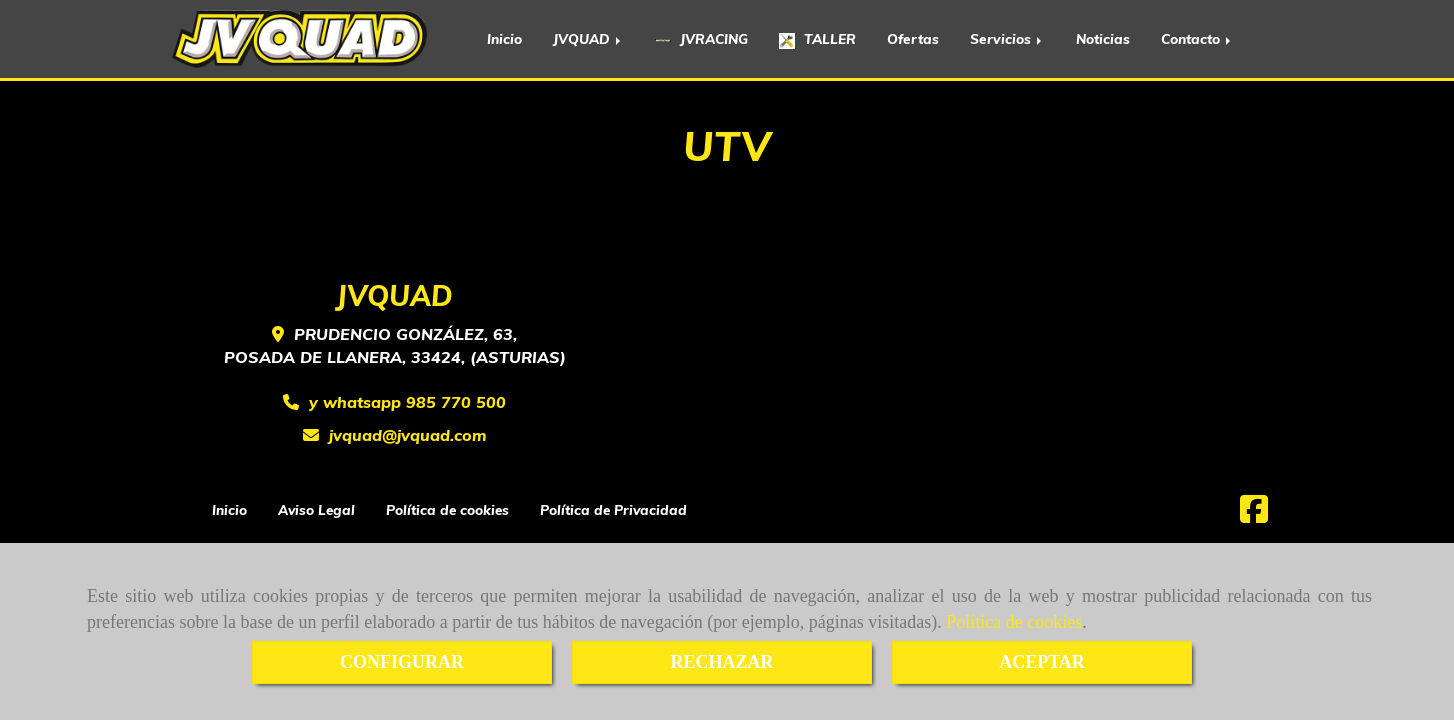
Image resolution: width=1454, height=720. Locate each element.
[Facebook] (1254, 515)
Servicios (1007, 38)
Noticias (1103, 38)
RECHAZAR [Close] (721, 662)
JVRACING (701, 38)
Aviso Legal (316, 509)
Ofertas (913, 38)
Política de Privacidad (613, 509)
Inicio (504, 38)
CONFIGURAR (402, 662)
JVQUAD (588, 38)
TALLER (817, 39)
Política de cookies (1014, 622)
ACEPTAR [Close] (1042, 662)
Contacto (1197, 38)
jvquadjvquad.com (408, 435)
